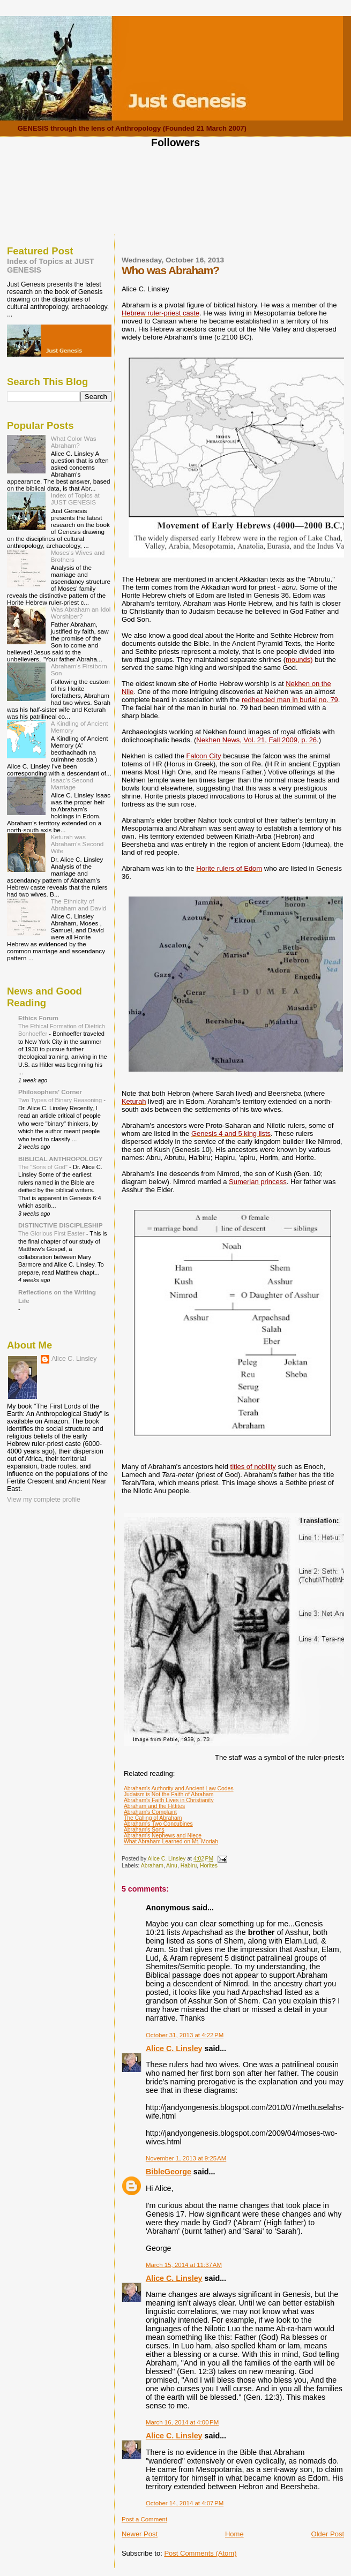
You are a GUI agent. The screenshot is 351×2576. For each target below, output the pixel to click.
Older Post (327, 2534)
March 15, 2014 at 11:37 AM (184, 2265)
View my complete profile (43, 1499)
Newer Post (140, 2534)
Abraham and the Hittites (154, 1806)
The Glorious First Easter (52, 1233)
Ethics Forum (38, 1017)
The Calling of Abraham (153, 1818)
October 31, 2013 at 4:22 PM (184, 2035)
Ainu (171, 1866)
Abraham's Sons (144, 1830)
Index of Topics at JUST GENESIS (75, 499)
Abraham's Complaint (150, 1812)
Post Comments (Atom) (200, 2553)
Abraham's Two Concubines (158, 1824)
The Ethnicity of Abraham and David (79, 905)
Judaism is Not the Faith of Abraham (168, 1794)
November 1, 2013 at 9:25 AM (186, 2158)
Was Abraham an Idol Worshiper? (81, 613)
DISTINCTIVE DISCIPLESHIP (60, 1225)
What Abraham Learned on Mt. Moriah (171, 1841)
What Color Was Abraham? (73, 442)
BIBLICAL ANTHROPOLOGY (60, 1158)
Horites (209, 1866)
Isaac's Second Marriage (72, 783)
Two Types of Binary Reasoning (60, 1100)
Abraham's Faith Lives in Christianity (169, 1800)
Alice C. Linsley (174, 2048)
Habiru (189, 1866)
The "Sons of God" (43, 1167)
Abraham (152, 1866)
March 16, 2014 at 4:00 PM (182, 2422)
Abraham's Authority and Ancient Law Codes (179, 1788)
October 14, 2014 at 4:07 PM (184, 2503)
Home (234, 2534)
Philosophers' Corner (50, 1091)
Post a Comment (144, 2519)
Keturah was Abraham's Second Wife (77, 843)
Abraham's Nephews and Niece (162, 1836)
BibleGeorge (168, 2171)
